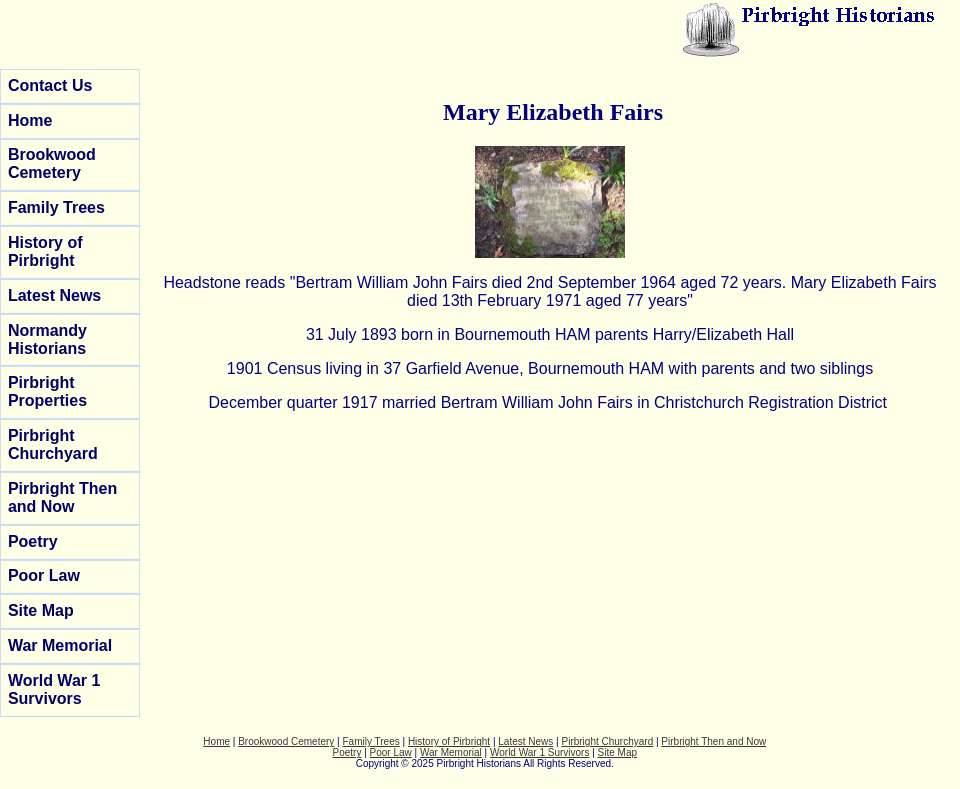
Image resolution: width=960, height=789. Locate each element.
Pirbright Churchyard (53, 444)
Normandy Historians (47, 339)
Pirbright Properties (47, 391)
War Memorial (60, 645)
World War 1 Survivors (54, 689)
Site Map (41, 610)
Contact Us (50, 85)
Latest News (54, 295)
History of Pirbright (45, 251)
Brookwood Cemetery (52, 163)
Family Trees (56, 207)
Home (30, 120)
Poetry (33, 541)
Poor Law (44, 575)
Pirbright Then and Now (62, 497)
